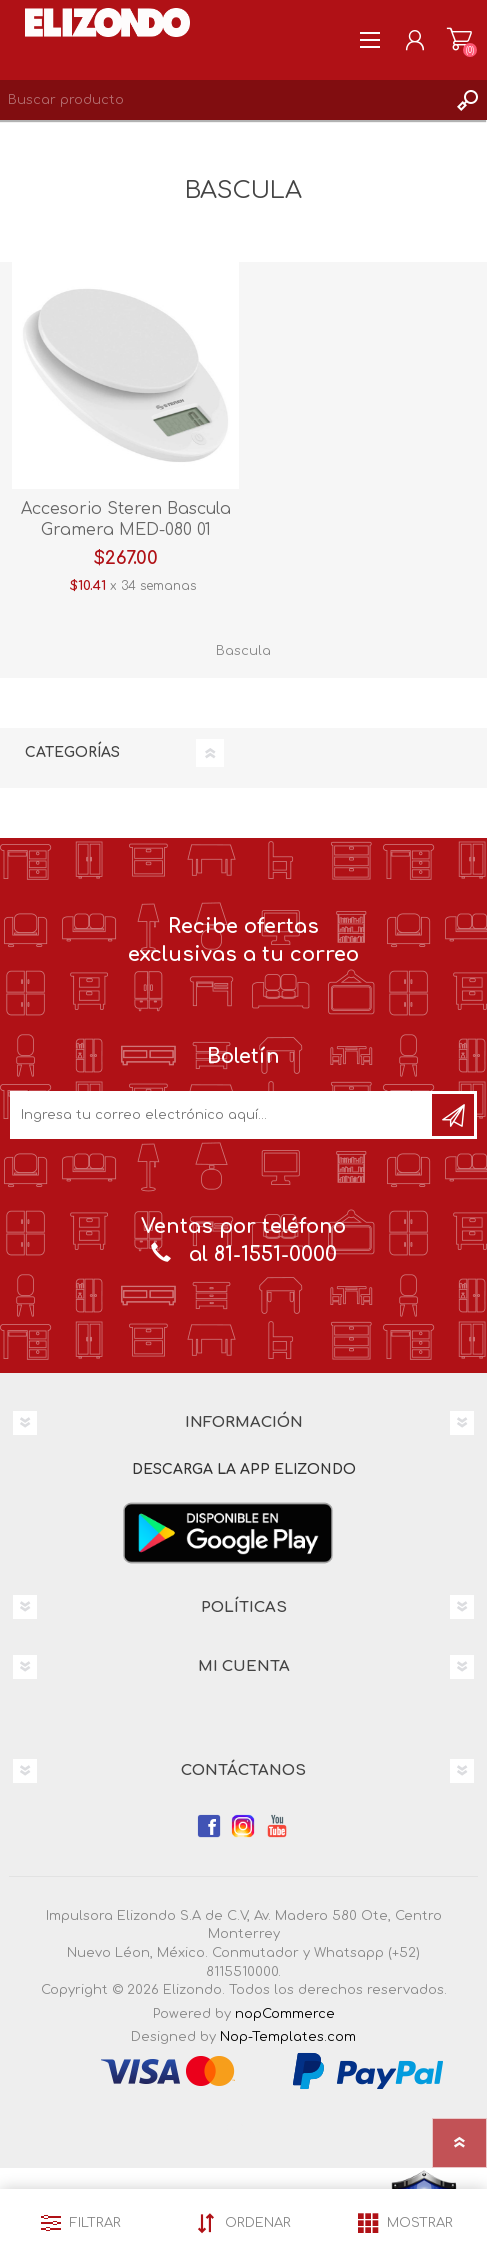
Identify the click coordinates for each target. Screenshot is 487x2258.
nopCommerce (285, 2014)
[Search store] (223, 100)
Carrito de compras (459, 40)
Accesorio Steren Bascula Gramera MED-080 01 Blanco (126, 530)
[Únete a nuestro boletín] (222, 1115)
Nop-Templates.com (288, 2037)
